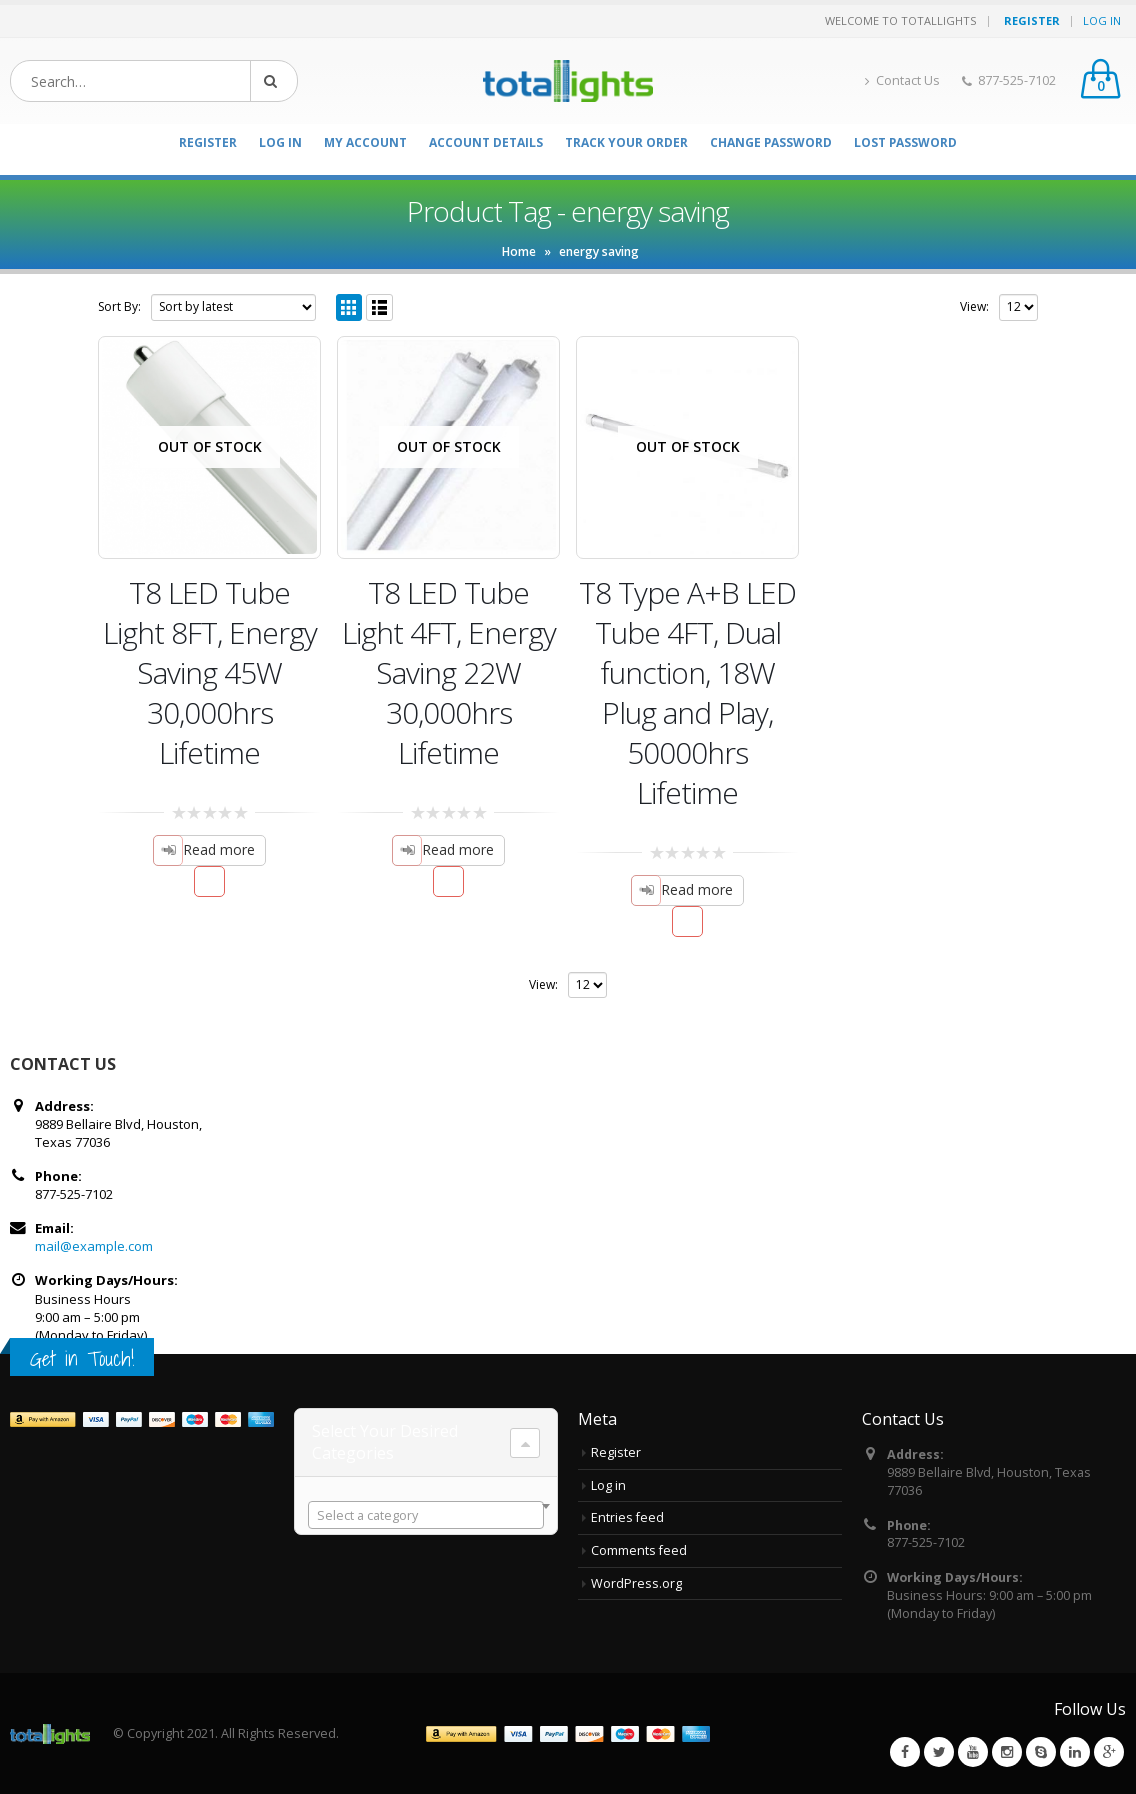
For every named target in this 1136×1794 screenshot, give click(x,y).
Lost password (905, 142)
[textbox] (425, 1516)
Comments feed (639, 1550)
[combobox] (425, 1515)
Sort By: (119, 306)
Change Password (771, 142)
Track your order (626, 142)
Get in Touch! (82, 1358)
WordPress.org (636, 1583)
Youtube (973, 1752)
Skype (1041, 1752)
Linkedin (1075, 1752)
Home (519, 251)
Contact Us (902, 80)
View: (974, 306)
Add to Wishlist (209, 881)
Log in (608, 1485)
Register (616, 1452)
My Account (365, 142)
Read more (219, 849)
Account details (486, 142)
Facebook (905, 1752)
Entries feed (627, 1517)
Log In (1102, 20)
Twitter (939, 1752)
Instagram (1007, 1752)
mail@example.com (94, 1246)
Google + (1109, 1752)
